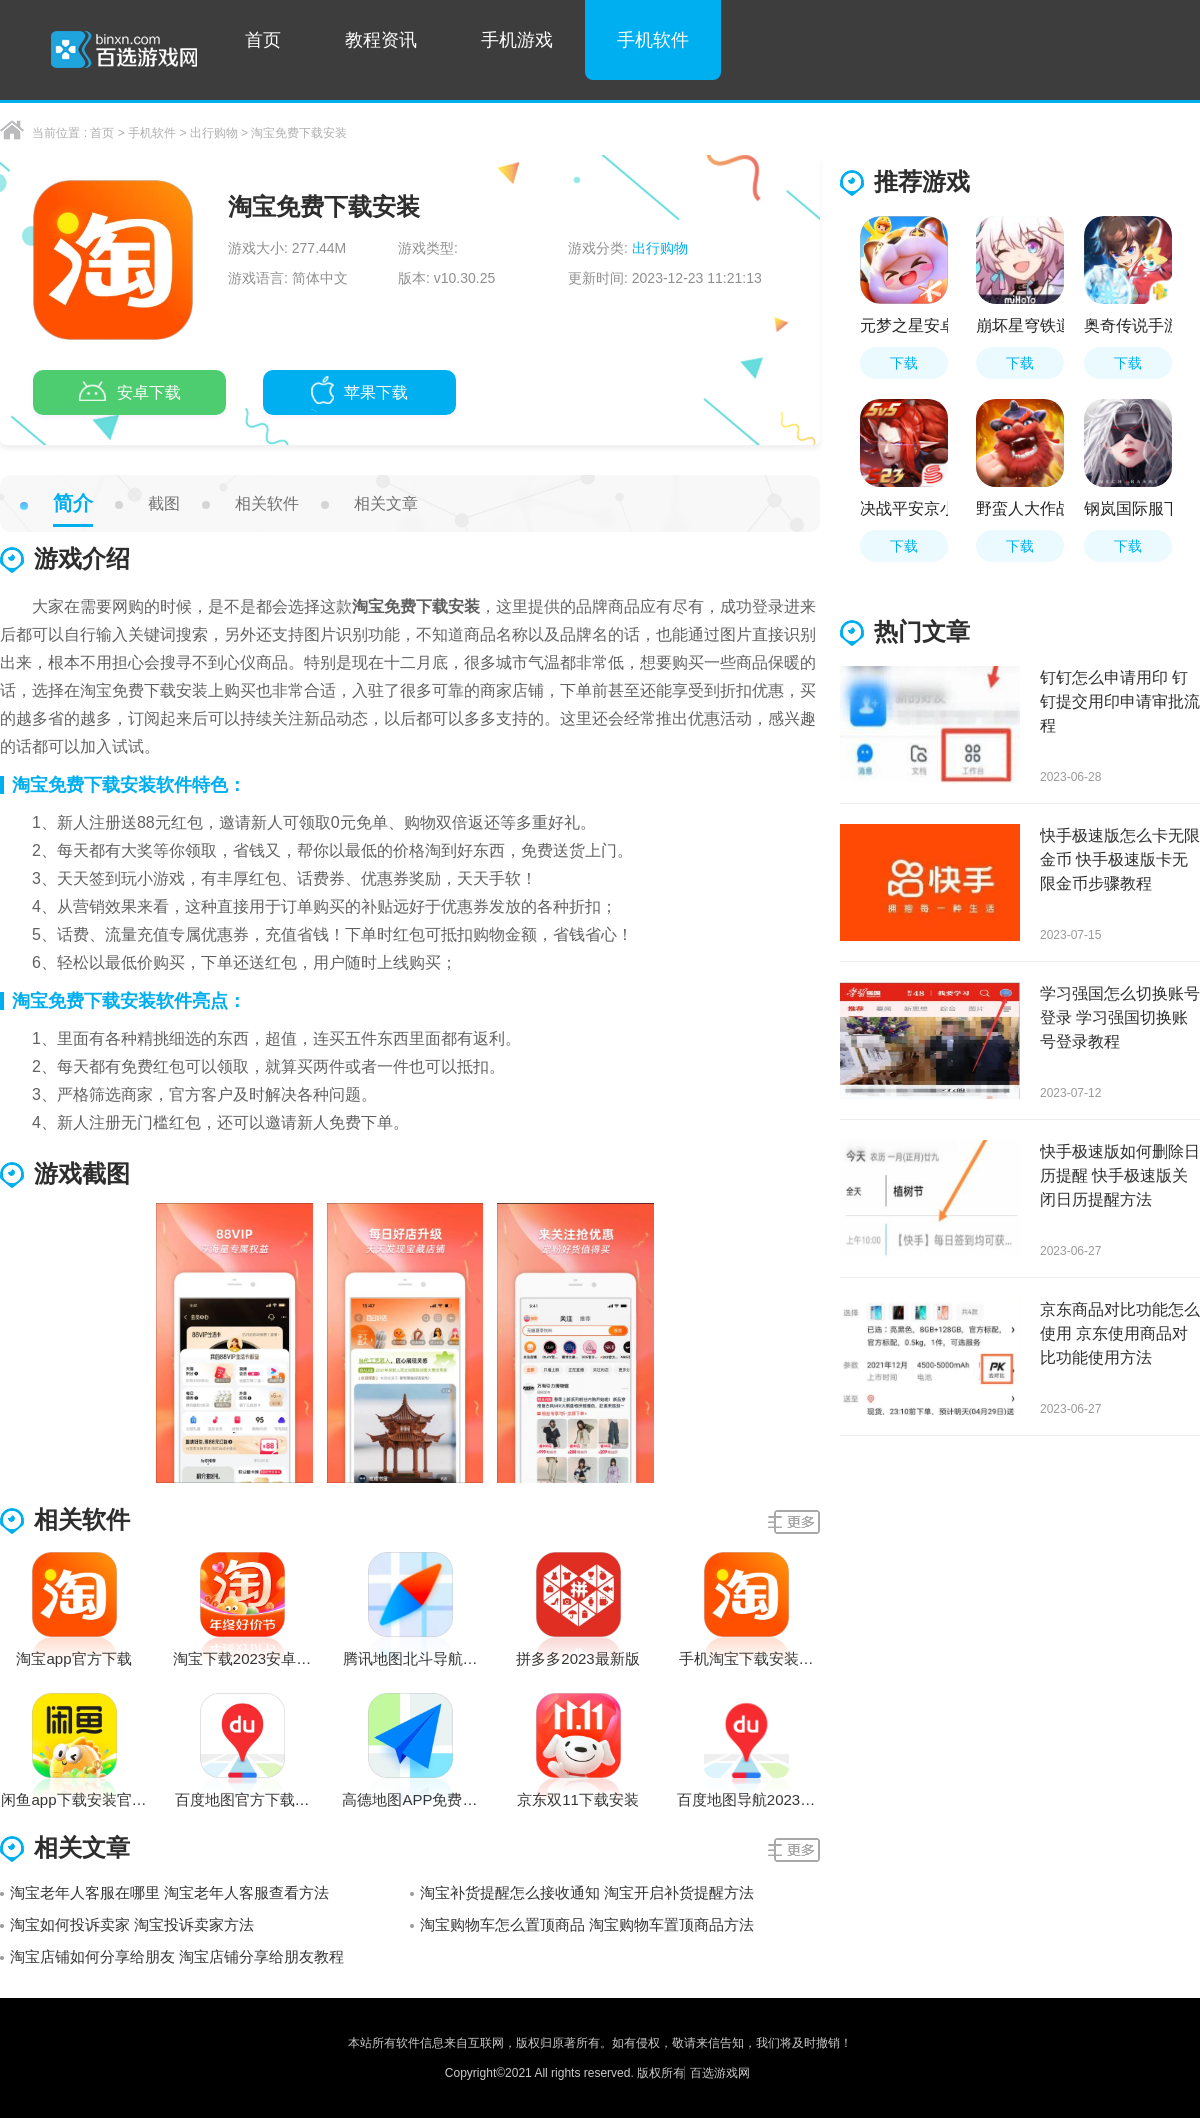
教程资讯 (381, 40)
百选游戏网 (720, 2073)
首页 (263, 40)
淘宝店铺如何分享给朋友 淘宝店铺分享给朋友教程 (177, 1956)
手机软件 (653, 40)
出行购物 (214, 133)
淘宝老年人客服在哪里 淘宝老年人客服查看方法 (169, 1892)
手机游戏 (517, 40)
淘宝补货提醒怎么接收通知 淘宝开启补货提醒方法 (587, 1892)
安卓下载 (130, 394)
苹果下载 (359, 394)
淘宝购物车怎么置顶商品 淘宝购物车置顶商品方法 (587, 1924)
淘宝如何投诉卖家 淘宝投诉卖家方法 (132, 1924)
